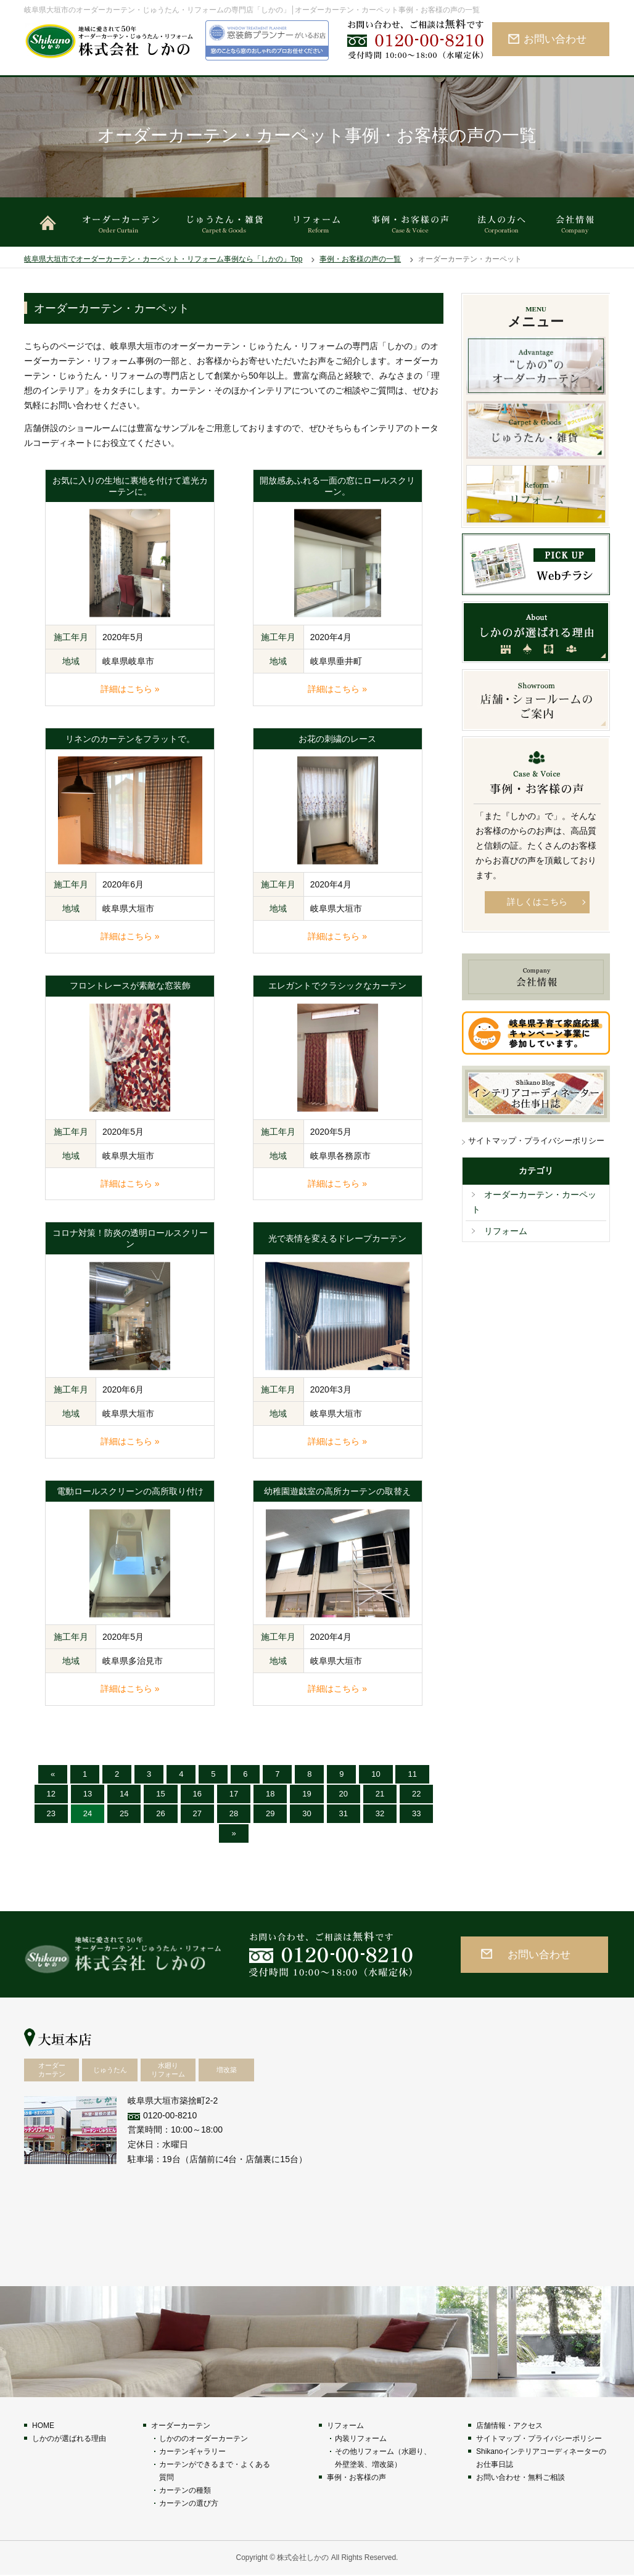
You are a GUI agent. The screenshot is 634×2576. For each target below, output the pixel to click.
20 (343, 1793)
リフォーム (505, 1231)
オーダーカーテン (180, 2425)
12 (51, 1793)
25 (124, 1813)
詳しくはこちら (537, 902)
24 (87, 1813)
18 (270, 1793)
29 (270, 1813)
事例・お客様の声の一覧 (360, 259)
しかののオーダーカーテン (203, 2438)
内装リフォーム (361, 2438)
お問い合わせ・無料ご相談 (520, 2477)
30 (306, 1813)
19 (306, 1793)
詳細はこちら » (130, 689)
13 (87, 1793)
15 (160, 1793)
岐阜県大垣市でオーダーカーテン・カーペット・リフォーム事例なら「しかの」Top (163, 259)
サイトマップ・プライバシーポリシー (536, 1140)
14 (124, 1793)
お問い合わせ (555, 39)
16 (197, 1793)
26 (160, 1813)
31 (343, 1813)
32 (380, 1813)
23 (51, 1813)
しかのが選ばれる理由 (69, 2438)
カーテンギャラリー (192, 2451)
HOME (43, 2425)
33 (416, 1813)
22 (416, 1793)
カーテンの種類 (185, 2490)
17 (233, 1793)
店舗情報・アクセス (509, 2425)
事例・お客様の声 (356, 2477)
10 (375, 1774)
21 (380, 1793)
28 (233, 1813)
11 (412, 1774)
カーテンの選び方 (188, 2503)
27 (197, 1813)
